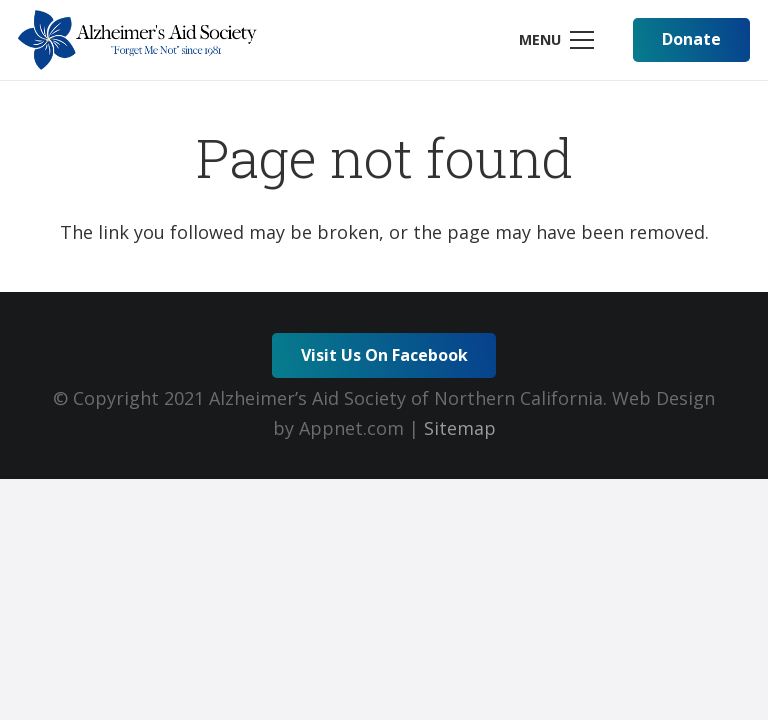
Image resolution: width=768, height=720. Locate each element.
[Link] (137, 40)
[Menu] (556, 40)
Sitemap (460, 428)
